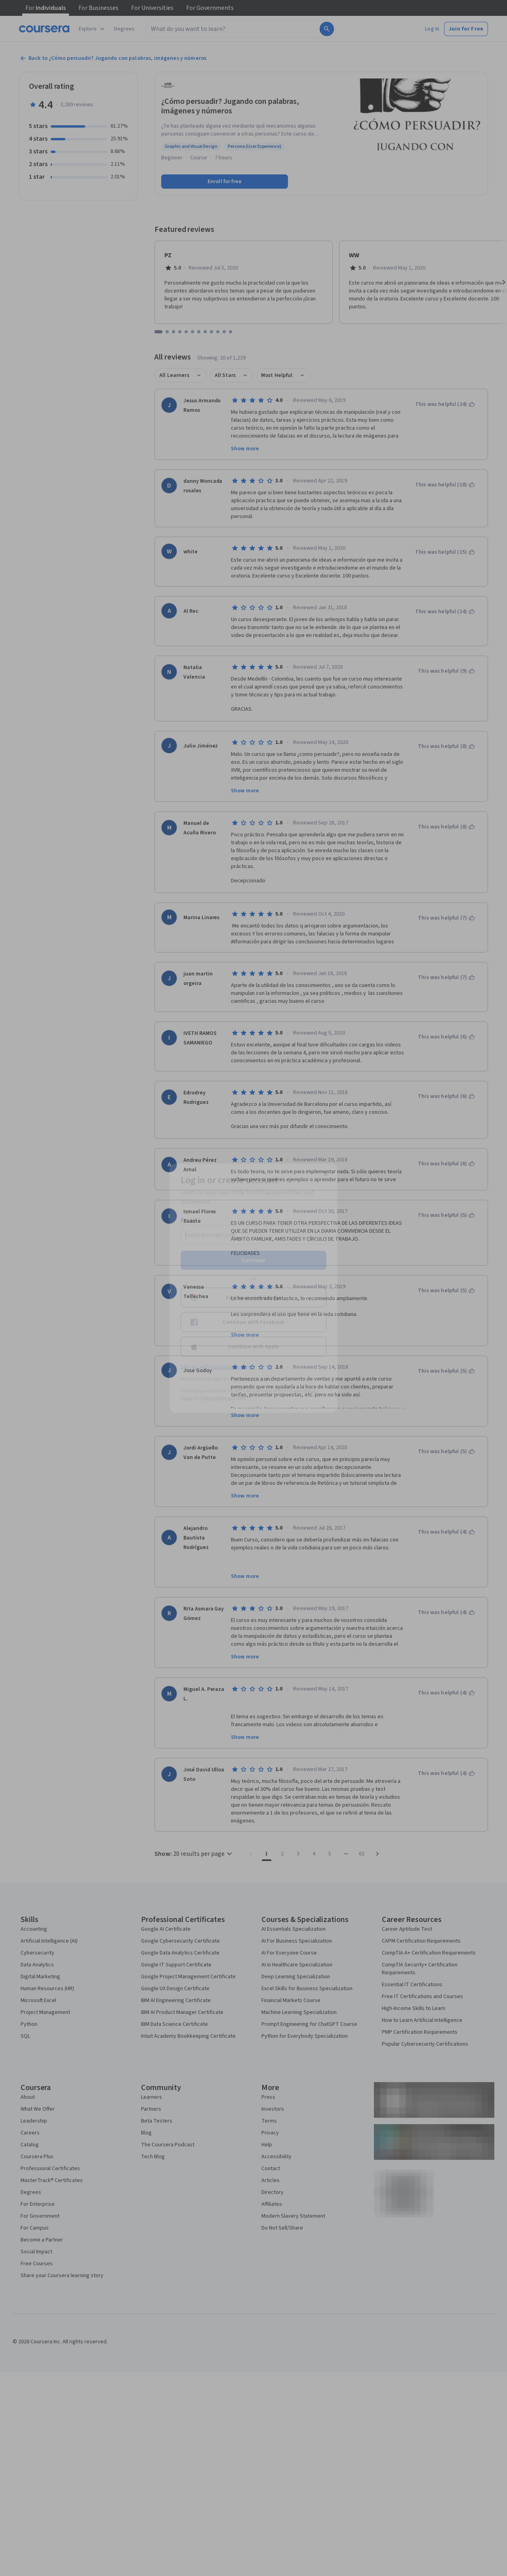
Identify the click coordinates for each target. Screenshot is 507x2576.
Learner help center (253, 1378)
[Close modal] (325, 1174)
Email (190, 1220)
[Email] (253, 1234)
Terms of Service (218, 1397)
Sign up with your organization (216, 1367)
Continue (253, 1260)
